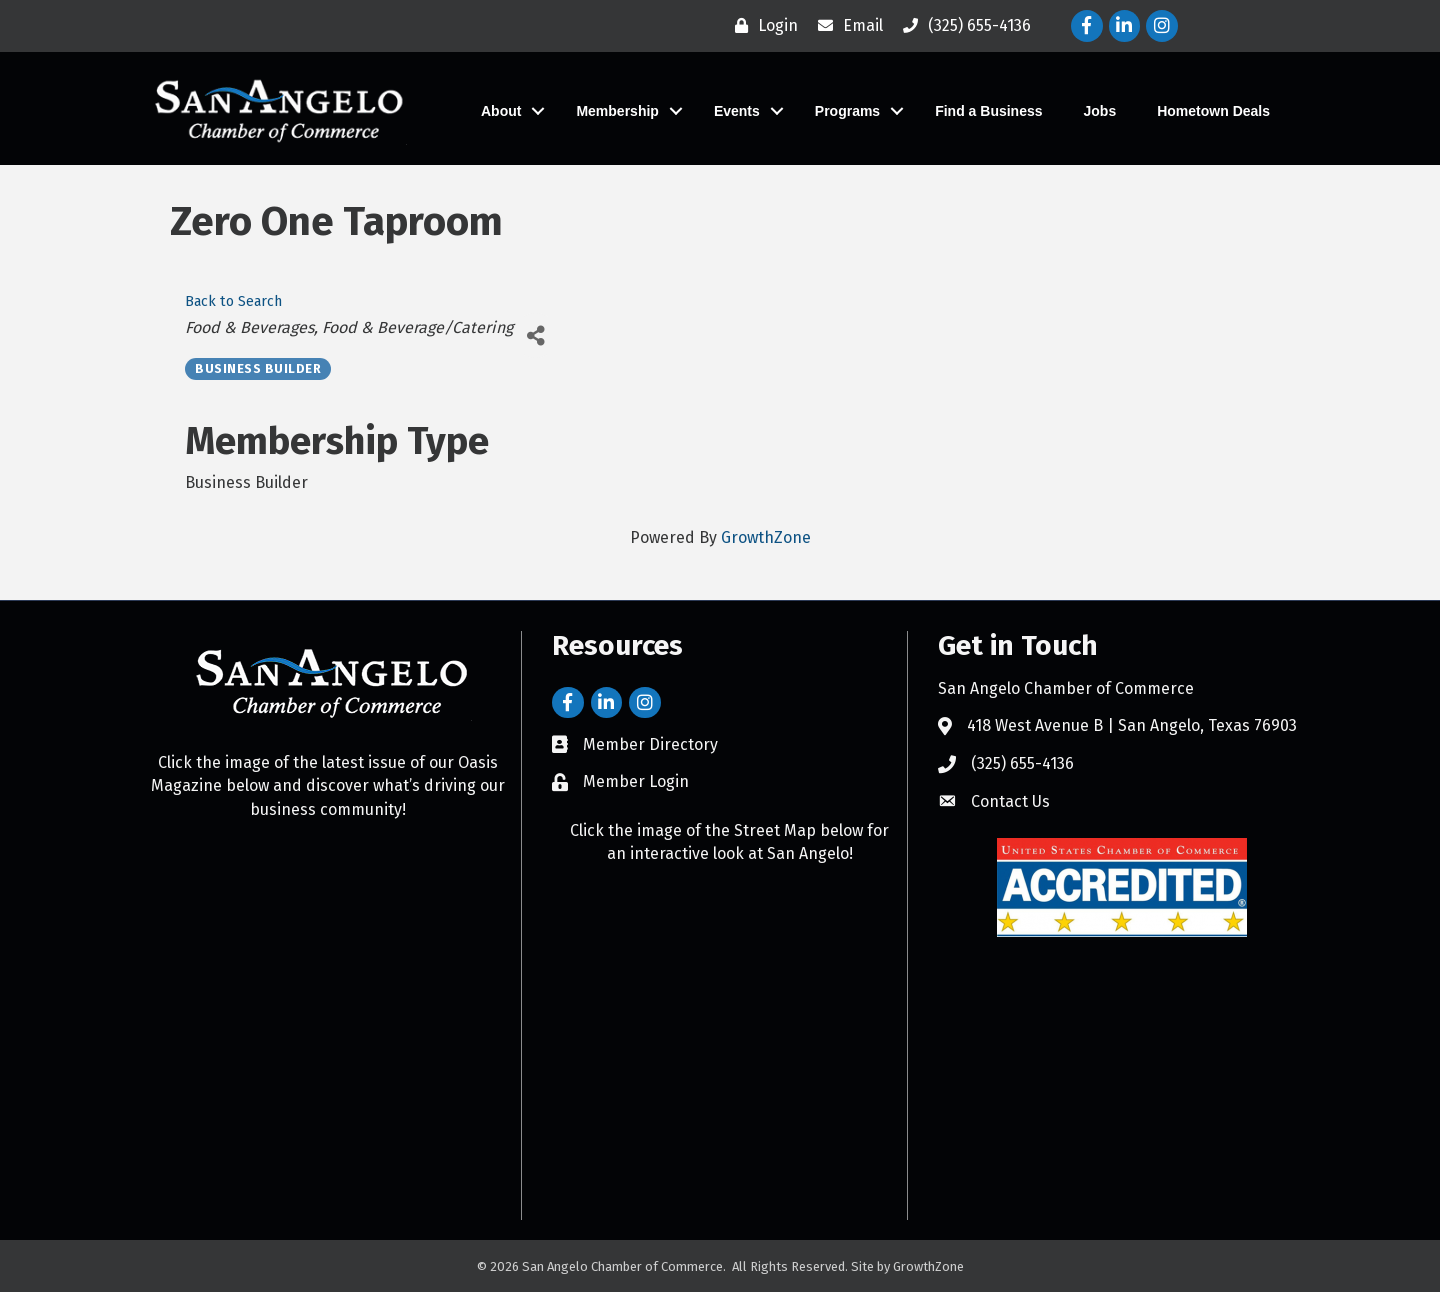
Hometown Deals (1213, 111)
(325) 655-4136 (1022, 763)
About (501, 111)
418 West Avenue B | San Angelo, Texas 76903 (1132, 725)
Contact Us (1010, 801)
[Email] (845, 26)
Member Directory (650, 744)
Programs (847, 111)
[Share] (535, 335)
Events (737, 111)
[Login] (761, 26)
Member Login (636, 781)
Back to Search (233, 301)
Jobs (1100, 111)
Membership (617, 111)
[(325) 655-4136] (962, 26)
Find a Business (988, 111)
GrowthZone (766, 537)
